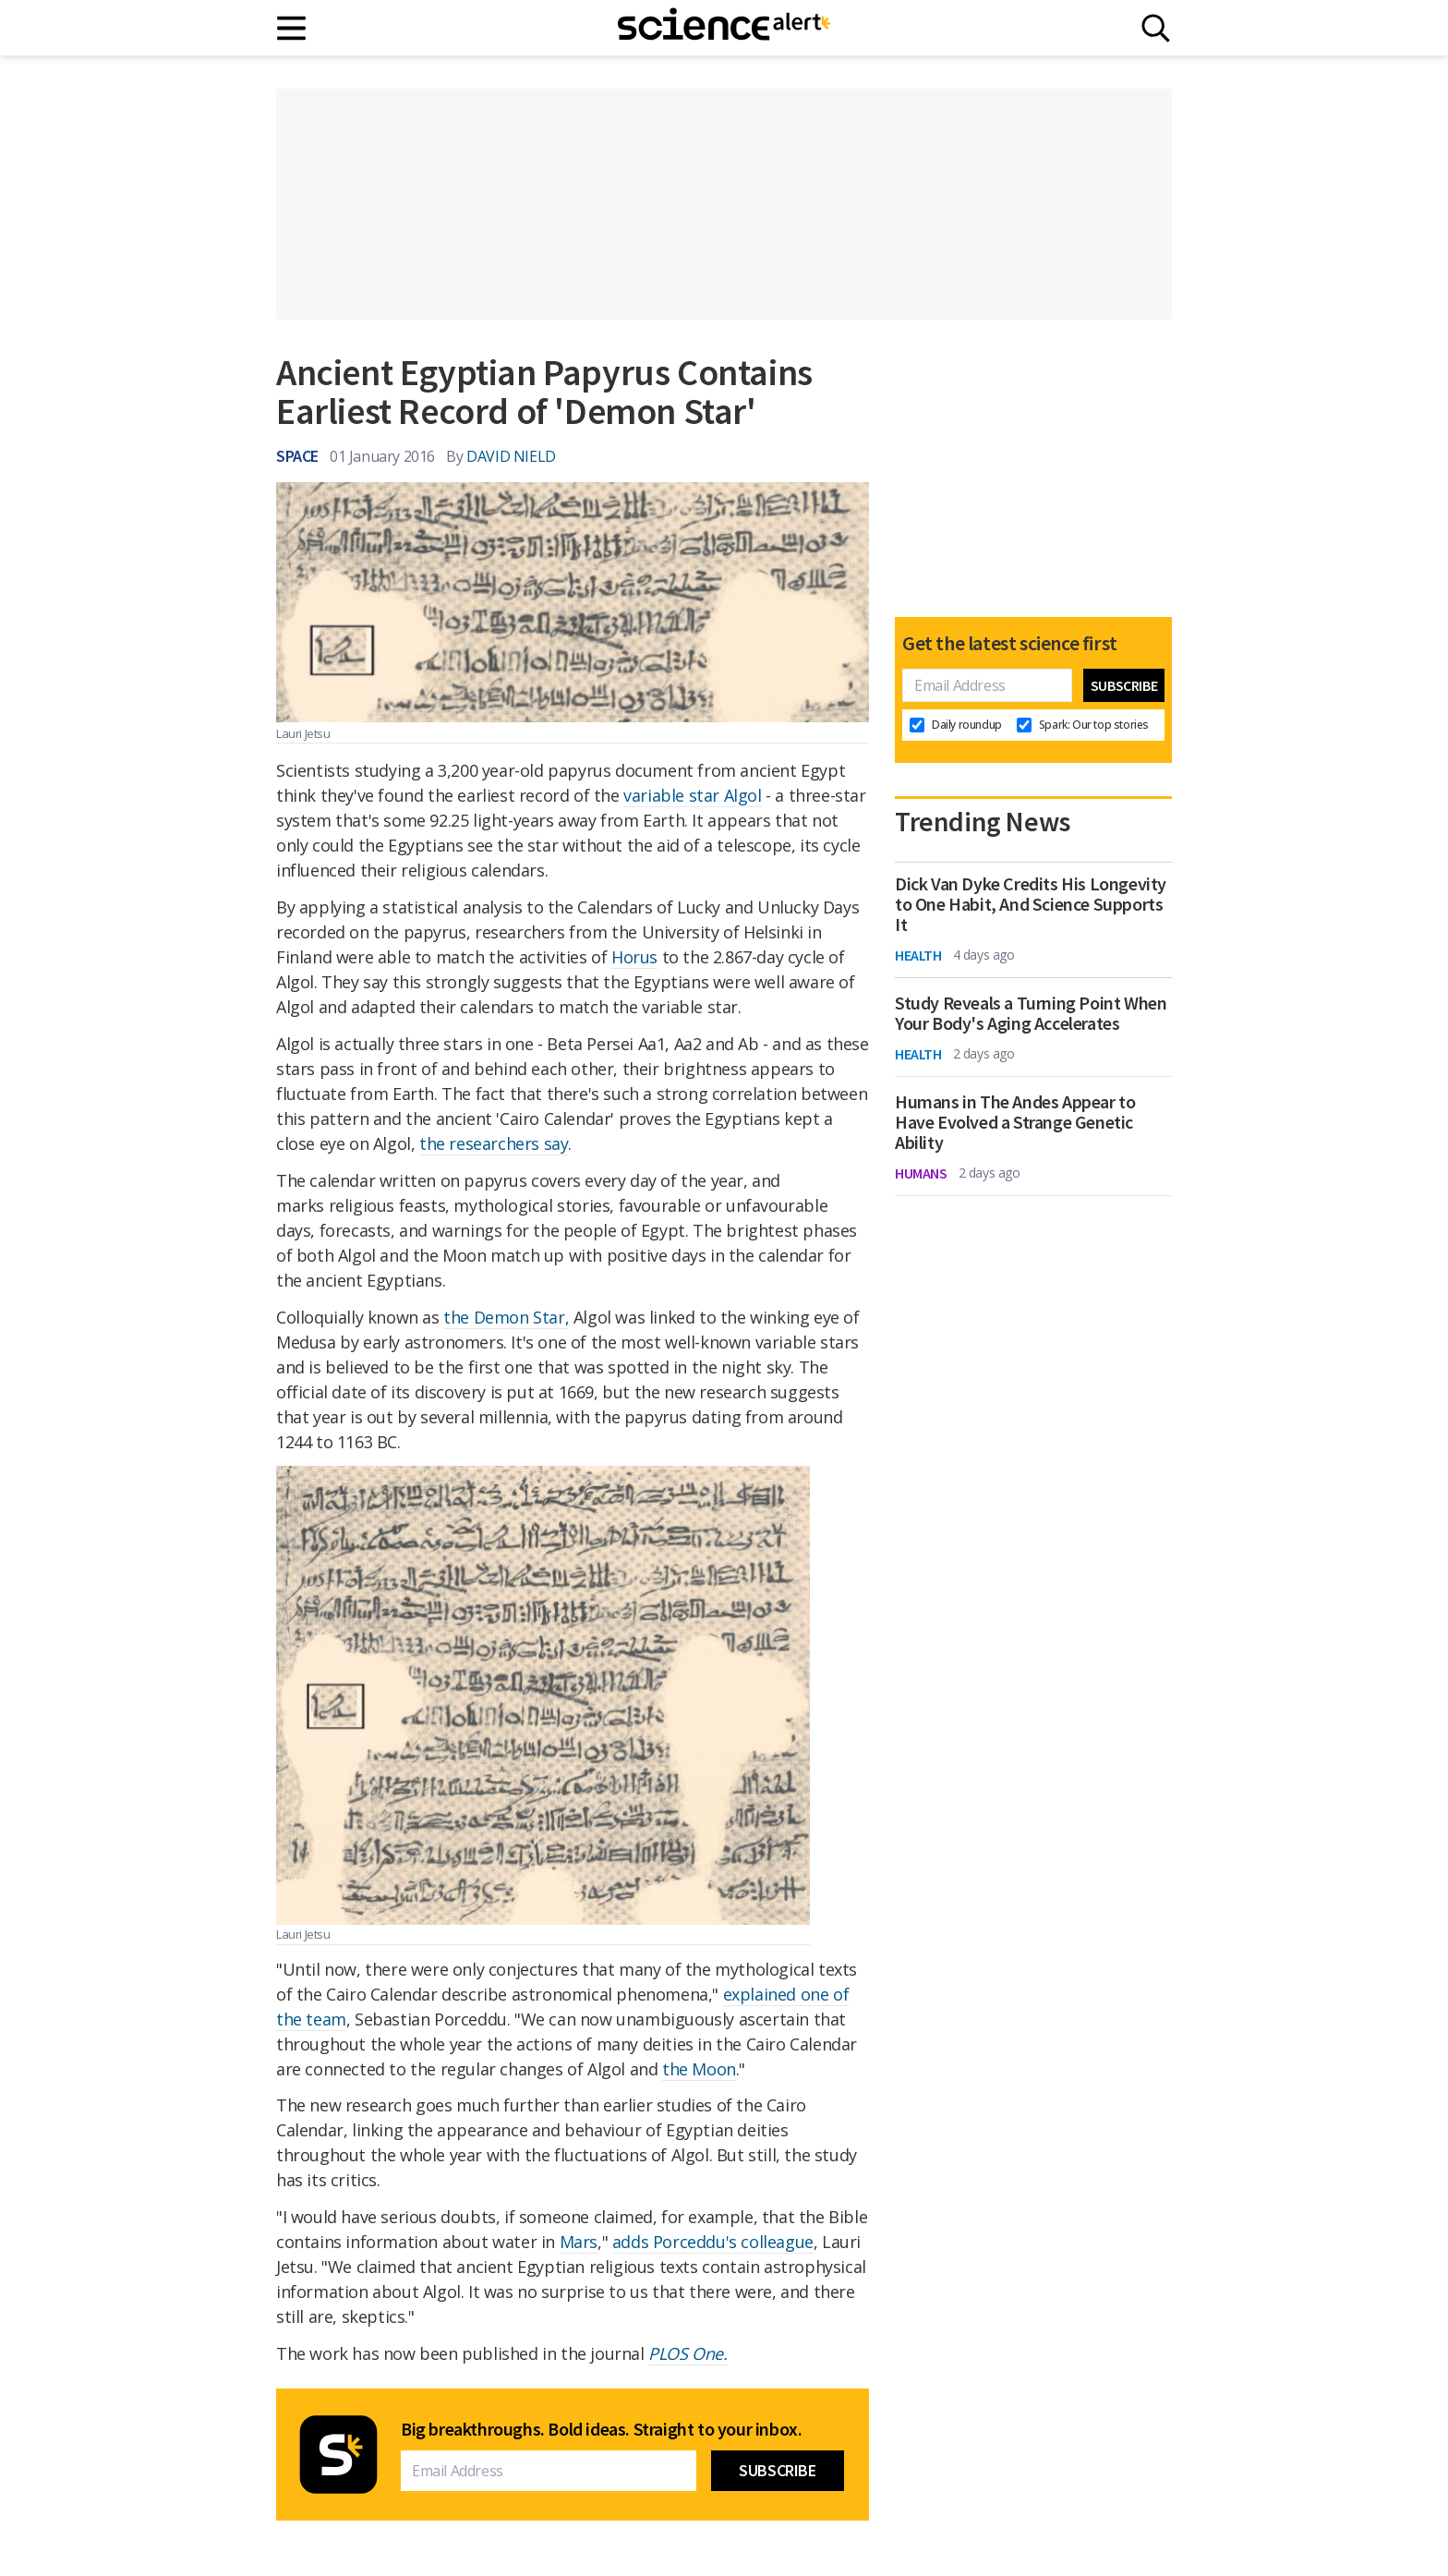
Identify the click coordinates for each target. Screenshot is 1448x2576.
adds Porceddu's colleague (713, 2242)
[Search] (1156, 28)
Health (918, 955)
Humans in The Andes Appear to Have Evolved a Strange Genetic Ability (1015, 1122)
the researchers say (493, 1143)
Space (297, 455)
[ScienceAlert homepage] (724, 27)
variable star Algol (692, 795)
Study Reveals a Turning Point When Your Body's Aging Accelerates (1030, 1013)
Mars (578, 2242)
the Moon (699, 2069)
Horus (634, 957)
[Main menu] (292, 28)
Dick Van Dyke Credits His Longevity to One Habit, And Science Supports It (1030, 904)
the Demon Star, (506, 1317)
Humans (921, 1173)
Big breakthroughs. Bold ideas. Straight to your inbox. (601, 2429)
